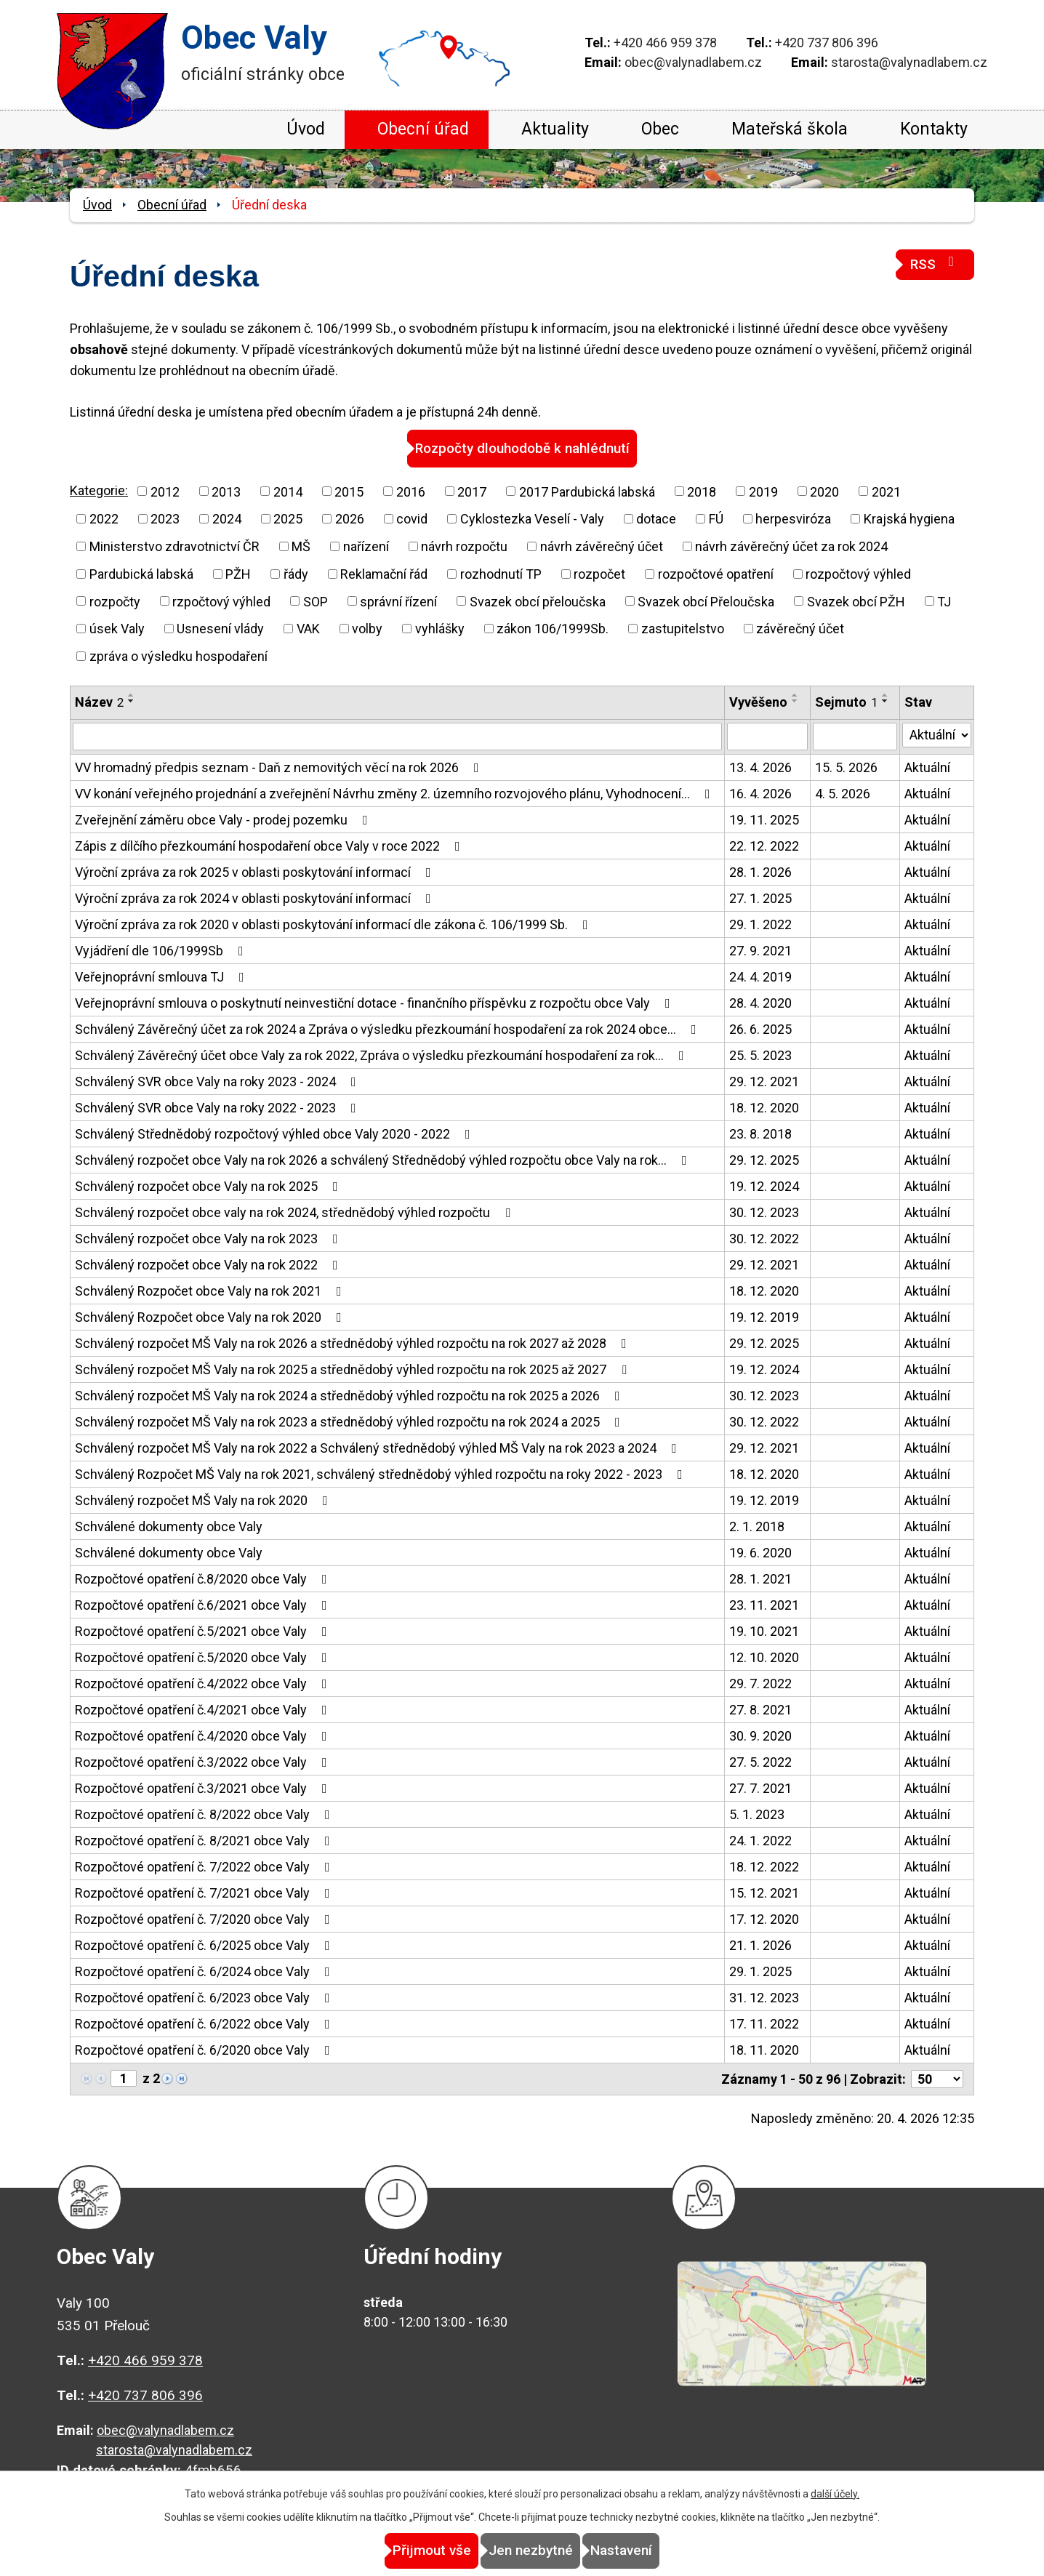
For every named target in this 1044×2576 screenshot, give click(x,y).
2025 (287, 518)
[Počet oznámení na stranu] (937, 2078)
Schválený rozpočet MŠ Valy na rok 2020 (204, 1499)
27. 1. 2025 (760, 897)
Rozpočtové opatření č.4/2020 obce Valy (204, 1735)
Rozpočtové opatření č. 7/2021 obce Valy (205, 1892)
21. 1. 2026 (760, 1944)
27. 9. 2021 (760, 950)
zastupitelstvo (682, 627)
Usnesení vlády (220, 627)
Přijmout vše (400, 2551)
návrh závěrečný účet (601, 545)
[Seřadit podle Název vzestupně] (132, 694)
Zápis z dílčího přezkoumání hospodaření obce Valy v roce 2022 (270, 845)
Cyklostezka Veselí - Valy (532, 518)
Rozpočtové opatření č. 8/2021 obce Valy (205, 1839)
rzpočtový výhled (221, 600)
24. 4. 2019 (760, 976)
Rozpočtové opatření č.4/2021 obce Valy (204, 1709)
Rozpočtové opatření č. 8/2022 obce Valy (205, 1813)
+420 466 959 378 (665, 42)
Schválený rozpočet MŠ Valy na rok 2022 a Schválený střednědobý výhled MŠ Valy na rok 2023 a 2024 (379, 1447)
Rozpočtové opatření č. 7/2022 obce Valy (205, 1866)
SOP (315, 600)
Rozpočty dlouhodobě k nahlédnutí (522, 447)
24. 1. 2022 (760, 1839)
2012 (165, 490)
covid (411, 518)
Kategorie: (99, 489)
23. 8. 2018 (760, 1133)
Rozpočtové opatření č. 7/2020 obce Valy (205, 1918)
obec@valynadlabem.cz (693, 62)
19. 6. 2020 (760, 1552)
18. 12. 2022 (764, 1866)
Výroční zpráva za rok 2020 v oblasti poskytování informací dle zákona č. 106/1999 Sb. (334, 923)
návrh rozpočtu (464, 545)
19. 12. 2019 (764, 1316)
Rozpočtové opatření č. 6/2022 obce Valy (205, 2023)
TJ (944, 600)
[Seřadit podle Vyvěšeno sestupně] (795, 700)
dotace (656, 518)
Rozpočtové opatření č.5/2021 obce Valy (204, 1630)
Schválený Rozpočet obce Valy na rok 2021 (211, 1290)
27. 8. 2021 (760, 1709)
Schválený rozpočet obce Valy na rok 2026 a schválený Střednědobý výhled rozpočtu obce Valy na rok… (384, 1159)
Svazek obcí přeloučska (538, 600)
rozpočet (599, 573)
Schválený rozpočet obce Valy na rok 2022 (209, 1264)
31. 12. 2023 (764, 1997)
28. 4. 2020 (760, 1002)
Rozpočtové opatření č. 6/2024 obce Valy (205, 1970)
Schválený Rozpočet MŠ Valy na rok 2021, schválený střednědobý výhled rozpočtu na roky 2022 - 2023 (381, 1473)
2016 (410, 490)
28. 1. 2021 (760, 1578)
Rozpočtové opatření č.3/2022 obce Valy (204, 1761)
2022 (104, 518)
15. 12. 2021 (764, 1892)
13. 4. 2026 (760, 766)
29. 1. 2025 (760, 1970)
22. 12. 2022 (764, 845)
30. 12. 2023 (764, 1211)
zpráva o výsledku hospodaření (178, 655)
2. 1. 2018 (756, 1525)
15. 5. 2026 (846, 766)
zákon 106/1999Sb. (553, 627)
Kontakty (934, 129)
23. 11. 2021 (764, 1604)
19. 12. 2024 (764, 1185)
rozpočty (114, 600)
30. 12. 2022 (764, 1237)
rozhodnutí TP (501, 573)
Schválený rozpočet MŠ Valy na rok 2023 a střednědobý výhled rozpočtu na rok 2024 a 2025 (350, 1421)
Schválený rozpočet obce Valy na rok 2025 (209, 1185)
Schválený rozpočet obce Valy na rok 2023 (209, 1237)
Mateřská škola (789, 129)
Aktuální (927, 766)
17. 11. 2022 (764, 2023)
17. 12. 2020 (764, 1918)
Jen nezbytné (531, 2551)
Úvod (305, 129)
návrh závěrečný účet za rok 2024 (791, 545)
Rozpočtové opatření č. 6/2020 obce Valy (205, 2049)
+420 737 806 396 (826, 42)
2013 (226, 490)
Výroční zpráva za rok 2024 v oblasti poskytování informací (256, 897)
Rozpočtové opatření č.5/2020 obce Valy (204, 1656)
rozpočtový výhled (858, 573)
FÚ (716, 518)
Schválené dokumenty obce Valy (168, 1525)
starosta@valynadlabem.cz (909, 62)
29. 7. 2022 (760, 1682)
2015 (349, 490)
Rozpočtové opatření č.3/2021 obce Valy (204, 1787)
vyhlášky (440, 627)
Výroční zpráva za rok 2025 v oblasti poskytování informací (256, 871)
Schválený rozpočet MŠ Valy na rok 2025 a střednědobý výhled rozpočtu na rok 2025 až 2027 (354, 1368)
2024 (226, 518)
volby (367, 627)
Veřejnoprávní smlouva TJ (162, 976)
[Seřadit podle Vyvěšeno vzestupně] (795, 694)
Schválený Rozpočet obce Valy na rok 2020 (211, 1316)
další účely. (835, 2494)
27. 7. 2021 (760, 1787)
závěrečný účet (800, 627)
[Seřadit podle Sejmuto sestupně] (886, 700)
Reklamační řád (383, 573)
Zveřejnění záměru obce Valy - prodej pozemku (224, 819)
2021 (886, 490)
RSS (935, 263)
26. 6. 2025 (760, 1028)
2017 (471, 490)
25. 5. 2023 (760, 1054)
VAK (308, 627)
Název (99, 701)
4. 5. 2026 (842, 793)
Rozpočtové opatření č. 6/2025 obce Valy (205, 1944)
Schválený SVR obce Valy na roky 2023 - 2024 (218, 1080)
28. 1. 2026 (760, 871)
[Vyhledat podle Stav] (936, 734)
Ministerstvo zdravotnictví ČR (174, 545)
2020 (824, 490)
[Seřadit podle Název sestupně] (132, 700)
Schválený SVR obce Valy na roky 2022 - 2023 (218, 1107)
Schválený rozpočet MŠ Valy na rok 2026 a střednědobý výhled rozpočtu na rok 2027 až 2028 (354, 1342)
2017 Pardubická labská (587, 490)
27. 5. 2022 (760, 1761)
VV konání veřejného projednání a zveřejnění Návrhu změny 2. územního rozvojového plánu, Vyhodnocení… (395, 793)
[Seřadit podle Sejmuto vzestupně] (886, 694)
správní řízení (398, 600)
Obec (660, 129)
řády (296, 573)
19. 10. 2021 (764, 1630)
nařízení (366, 545)
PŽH (238, 573)
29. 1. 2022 (760, 923)
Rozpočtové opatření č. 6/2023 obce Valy (205, 1997)
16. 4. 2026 (760, 793)
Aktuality (555, 129)
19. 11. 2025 (764, 819)
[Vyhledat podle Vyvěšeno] (767, 736)
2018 (701, 490)
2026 (349, 518)
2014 (287, 490)
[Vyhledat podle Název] (397, 736)
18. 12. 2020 (764, 1107)
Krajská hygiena (909, 518)
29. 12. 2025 (764, 1159)
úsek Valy (117, 627)
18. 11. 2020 (764, 2049)
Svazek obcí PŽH (856, 600)
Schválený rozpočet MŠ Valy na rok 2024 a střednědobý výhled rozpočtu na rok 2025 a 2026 (350, 1395)
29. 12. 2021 (764, 1080)
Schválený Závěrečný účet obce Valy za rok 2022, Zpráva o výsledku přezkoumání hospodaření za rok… (382, 1054)
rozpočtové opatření (716, 573)
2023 (165, 518)
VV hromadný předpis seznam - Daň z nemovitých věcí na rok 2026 (280, 766)
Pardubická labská (141, 573)
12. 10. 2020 (764, 1656)
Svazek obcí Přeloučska (706, 600)
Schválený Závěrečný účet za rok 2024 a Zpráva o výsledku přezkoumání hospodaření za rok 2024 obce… (388, 1028)
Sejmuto (846, 701)
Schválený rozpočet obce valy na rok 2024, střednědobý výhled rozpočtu (295, 1211)
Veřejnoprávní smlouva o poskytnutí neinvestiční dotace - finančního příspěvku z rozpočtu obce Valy (375, 1002)
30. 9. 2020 (760, 1735)
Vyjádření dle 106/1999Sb (162, 950)
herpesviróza (793, 518)
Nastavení (653, 2551)
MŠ (301, 545)
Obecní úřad (423, 129)
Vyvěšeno (758, 701)
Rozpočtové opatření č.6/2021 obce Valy (204, 1604)
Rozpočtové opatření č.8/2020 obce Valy (204, 1578)
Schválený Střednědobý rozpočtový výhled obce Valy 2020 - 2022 (275, 1133)
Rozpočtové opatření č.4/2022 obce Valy (204, 1682)
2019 (763, 490)
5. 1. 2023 (756, 1813)
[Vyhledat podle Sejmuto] (855, 736)
